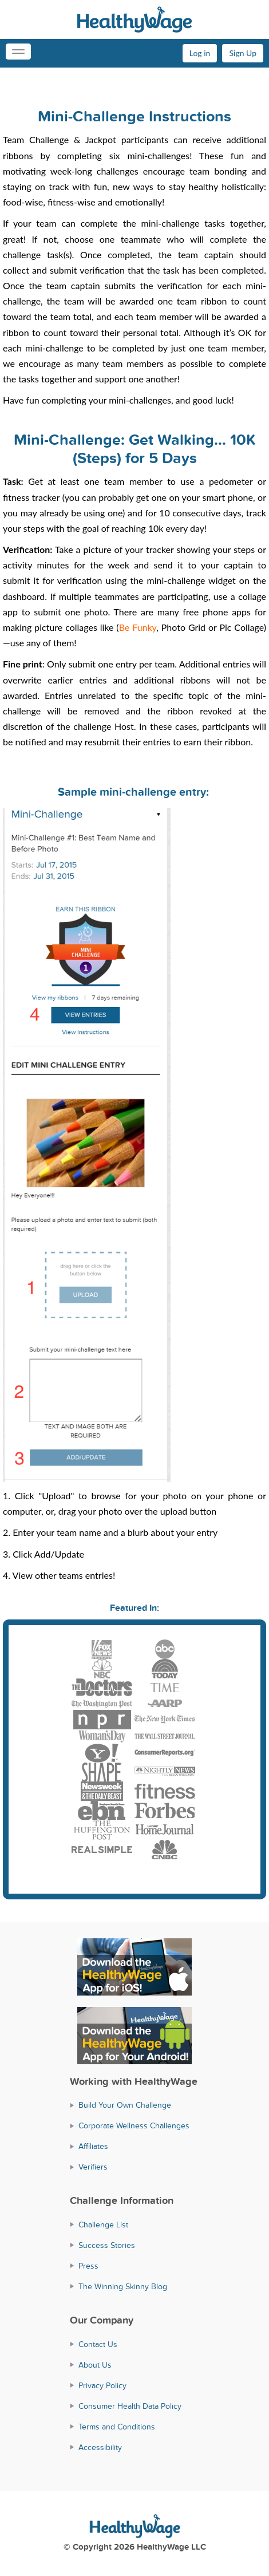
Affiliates (93, 2146)
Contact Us (97, 2344)
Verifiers (93, 2167)
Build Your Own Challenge (124, 2105)
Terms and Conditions (116, 2427)
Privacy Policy (102, 2386)
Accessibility (100, 2447)
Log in (200, 53)
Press (88, 2266)
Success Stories (106, 2245)
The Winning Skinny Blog (122, 2286)
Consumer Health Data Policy (129, 2406)
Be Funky (138, 627)
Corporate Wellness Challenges (133, 2126)
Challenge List (103, 2225)
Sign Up (242, 53)
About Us (95, 2365)
